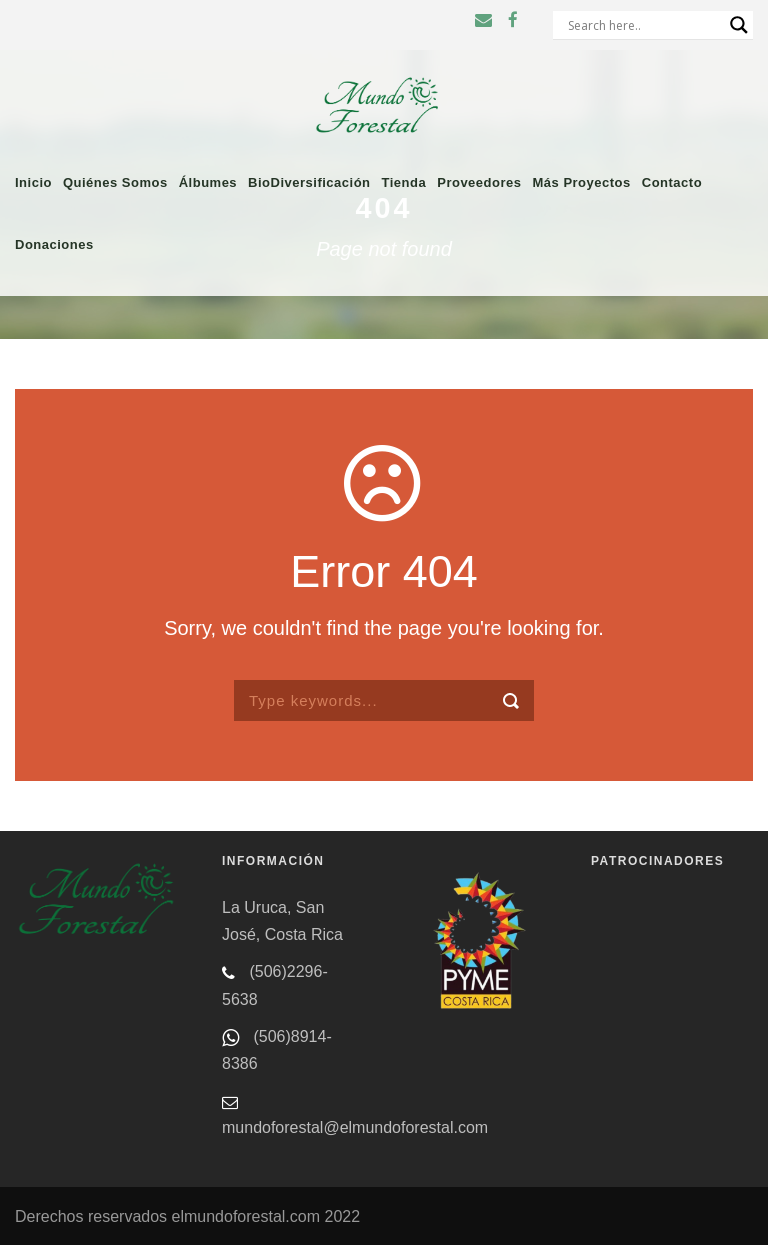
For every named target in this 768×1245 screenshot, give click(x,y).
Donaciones (54, 244)
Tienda (404, 182)
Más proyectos (581, 182)
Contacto (672, 182)
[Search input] (644, 25)
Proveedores (479, 182)
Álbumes (208, 182)
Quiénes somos (115, 182)
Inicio (33, 182)
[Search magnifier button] (739, 25)
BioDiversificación (309, 182)
